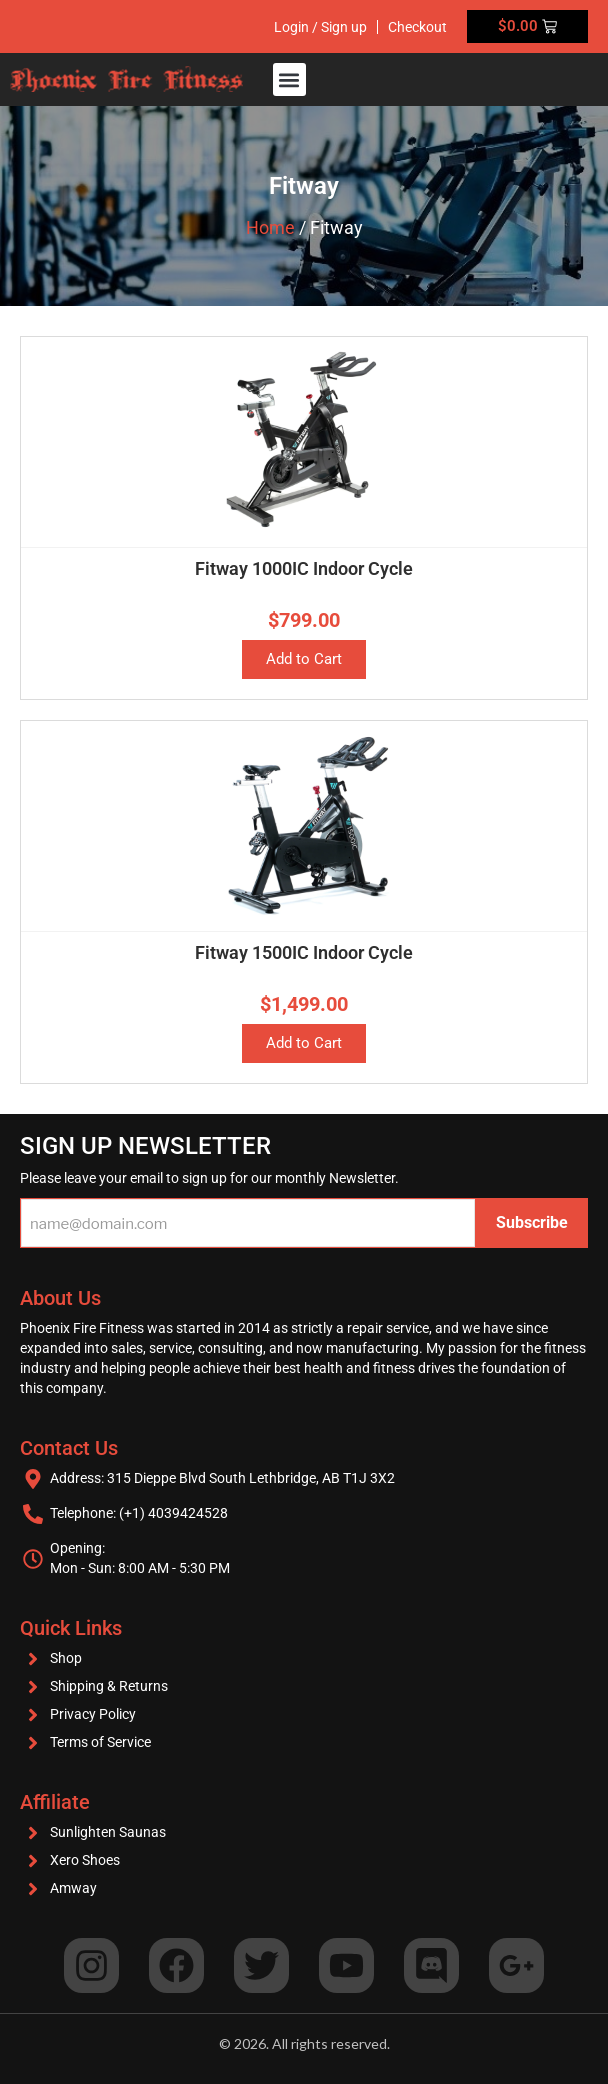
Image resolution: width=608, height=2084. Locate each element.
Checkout (417, 27)
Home (270, 227)
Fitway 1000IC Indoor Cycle (304, 568)
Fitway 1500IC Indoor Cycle (304, 952)
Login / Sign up (320, 27)
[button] (289, 79)
